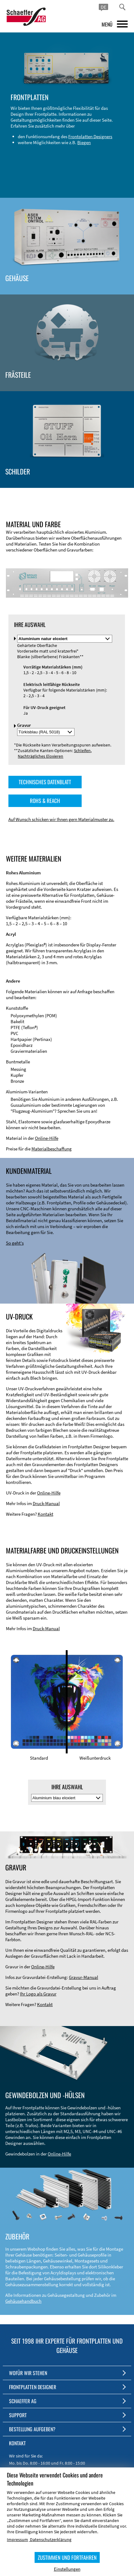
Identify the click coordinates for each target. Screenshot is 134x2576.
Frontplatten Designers (90, 136)
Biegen (84, 142)
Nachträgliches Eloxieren (40, 756)
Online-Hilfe (46, 1138)
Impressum (17, 2539)
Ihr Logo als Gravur (38, 1994)
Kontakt (45, 1514)
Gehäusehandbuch (23, 2301)
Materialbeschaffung (51, 1149)
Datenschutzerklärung (50, 2539)
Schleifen (82, 750)
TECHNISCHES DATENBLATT (45, 782)
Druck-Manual (46, 1503)
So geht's (15, 1243)
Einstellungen (67, 2569)
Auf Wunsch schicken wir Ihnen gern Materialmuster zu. (61, 819)
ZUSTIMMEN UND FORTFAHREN (67, 2557)
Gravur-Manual (83, 1977)
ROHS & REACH (45, 800)
